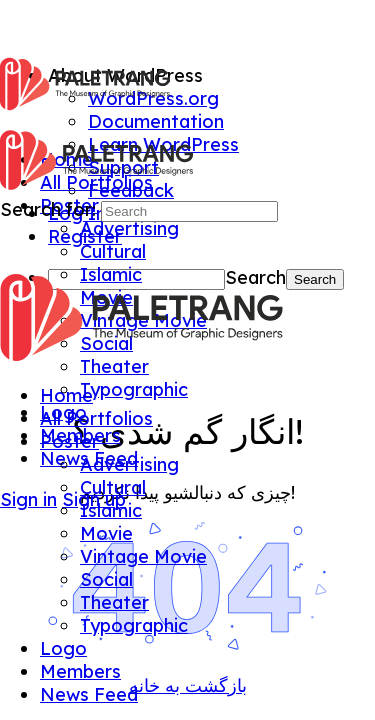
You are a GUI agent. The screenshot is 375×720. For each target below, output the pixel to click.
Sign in (28, 499)
